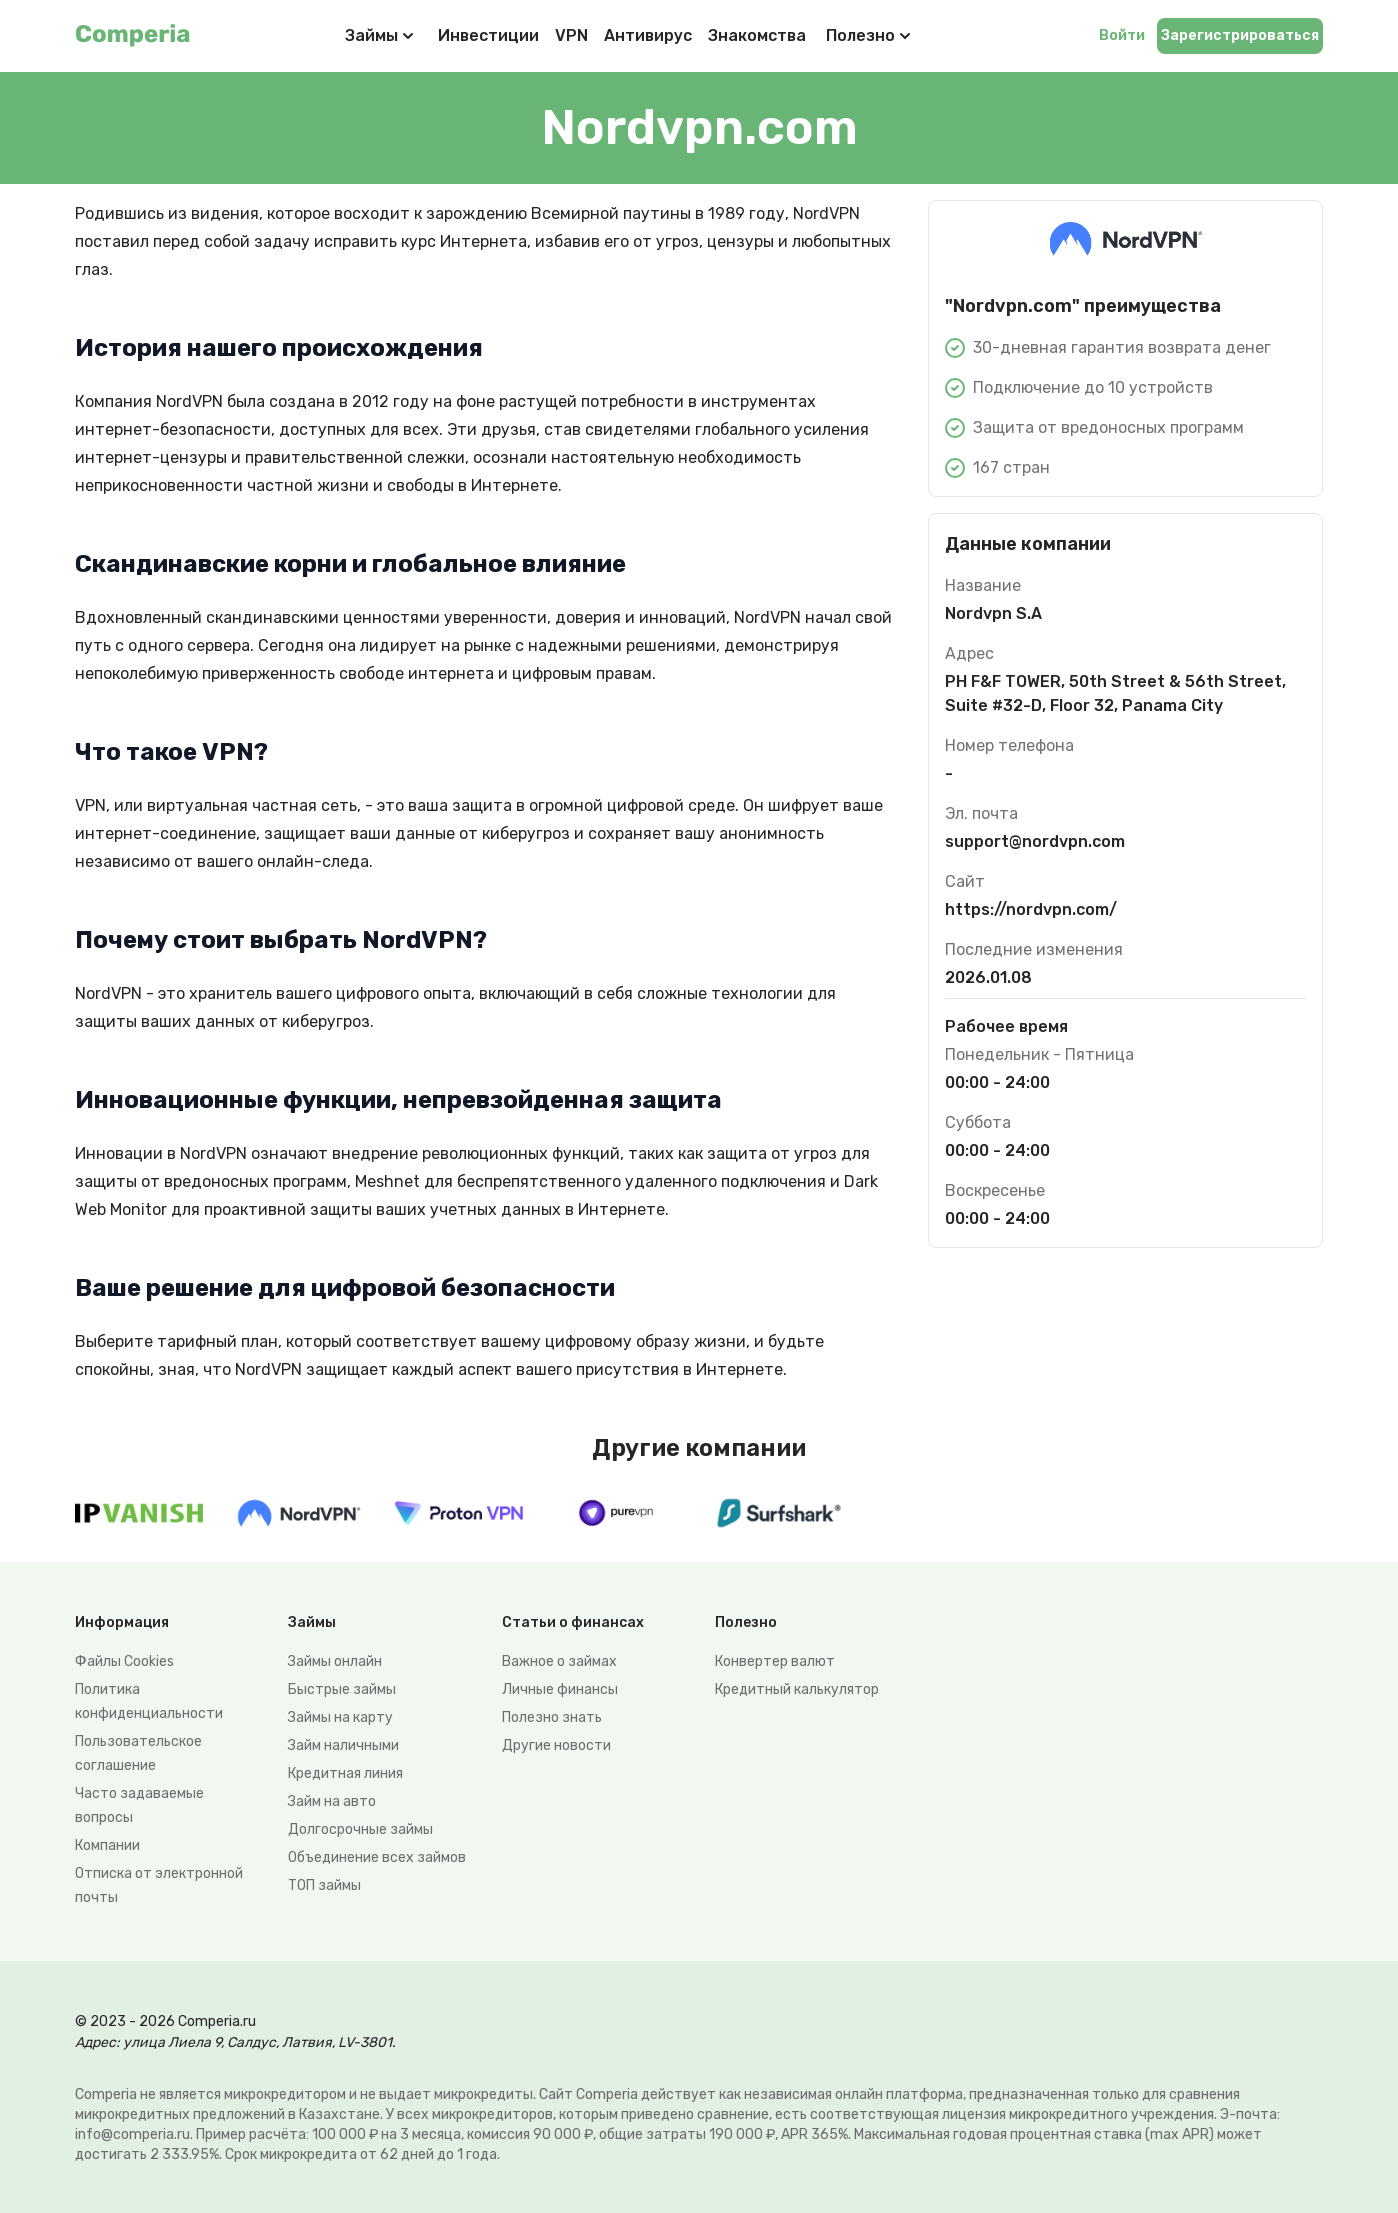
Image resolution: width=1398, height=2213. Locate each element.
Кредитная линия (345, 1773)
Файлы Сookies (124, 1661)
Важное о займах (559, 1661)
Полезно (870, 36)
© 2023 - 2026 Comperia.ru (165, 2021)
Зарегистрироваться (1240, 35)
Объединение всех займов (377, 1857)
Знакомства (757, 35)
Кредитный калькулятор (797, 1689)
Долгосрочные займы (360, 1829)
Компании (107, 1845)
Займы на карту (340, 1717)
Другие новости (556, 1745)
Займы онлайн (335, 1661)
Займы (371, 35)
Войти (1122, 35)
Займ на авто (332, 1801)
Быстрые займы (342, 1689)
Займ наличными (343, 1745)
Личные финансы (560, 1689)
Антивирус (648, 35)
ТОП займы (324, 1885)
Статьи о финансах (573, 1622)
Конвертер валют (775, 1661)
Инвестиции (488, 35)
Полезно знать (552, 1717)
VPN (571, 35)
